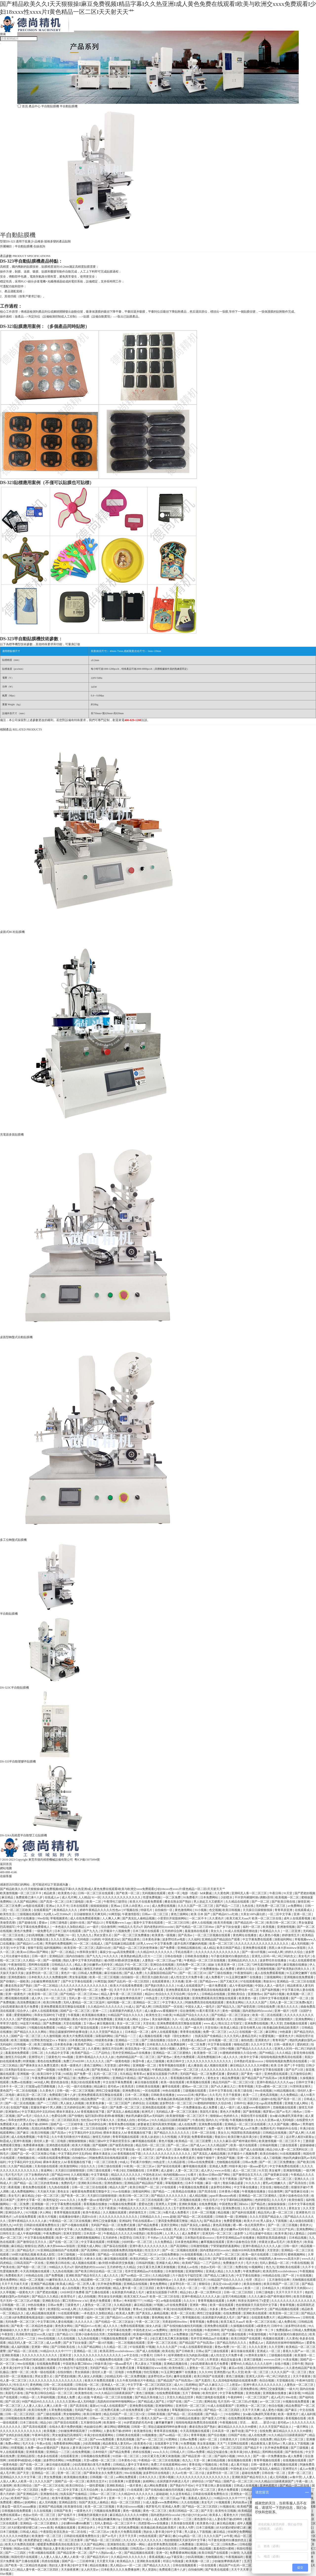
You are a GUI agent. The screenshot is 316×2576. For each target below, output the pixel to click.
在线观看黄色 (161, 1981)
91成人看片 (208, 2389)
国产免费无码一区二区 (83, 1990)
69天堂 (17, 2225)
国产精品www (208, 1981)
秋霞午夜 (139, 2061)
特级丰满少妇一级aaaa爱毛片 (248, 2166)
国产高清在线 (207, 2191)
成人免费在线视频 (164, 1906)
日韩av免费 (249, 2162)
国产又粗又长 (229, 1981)
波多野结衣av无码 (160, 2376)
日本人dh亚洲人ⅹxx (136, 1906)
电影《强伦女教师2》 (178, 2036)
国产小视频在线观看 (75, 2225)
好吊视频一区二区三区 (224, 2040)
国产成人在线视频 (252, 2149)
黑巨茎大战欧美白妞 (155, 1977)
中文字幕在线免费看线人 (33, 1927)
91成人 (129, 2006)
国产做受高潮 (246, 2006)
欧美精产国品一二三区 (90, 2044)
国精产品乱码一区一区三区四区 (129, 1981)
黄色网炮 (23, 2128)
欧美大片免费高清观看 (78, 2036)
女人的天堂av (90, 2569)
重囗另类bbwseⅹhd (75, 2300)
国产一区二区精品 (63, 1952)
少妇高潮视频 (35, 1935)
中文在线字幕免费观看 (118, 2082)
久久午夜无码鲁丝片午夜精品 (71, 2137)
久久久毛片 (279, 2200)
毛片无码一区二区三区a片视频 (20, 2300)
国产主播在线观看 (234, 2334)
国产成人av (149, 1969)
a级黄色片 (262, 2326)
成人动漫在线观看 (301, 2221)
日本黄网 (153, 2170)
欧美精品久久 (126, 2561)
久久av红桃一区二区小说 (192, 2468)
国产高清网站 (179, 2246)
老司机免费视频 (128, 2527)
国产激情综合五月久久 (248, 2174)
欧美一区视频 (115, 2044)
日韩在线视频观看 (185, 2565)
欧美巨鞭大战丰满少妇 (243, 2137)
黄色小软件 (79, 2019)
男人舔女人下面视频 (274, 2221)
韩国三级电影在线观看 (211, 2397)
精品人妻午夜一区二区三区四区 (122, 1994)
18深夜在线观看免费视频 (54, 2158)
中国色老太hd (111, 1939)
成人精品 (209, 1948)
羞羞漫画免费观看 (17, 2053)
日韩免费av (229, 2544)
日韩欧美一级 (224, 2216)
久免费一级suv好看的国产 (95, 2200)
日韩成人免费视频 (90, 1973)
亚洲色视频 (253, 2393)
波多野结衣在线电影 (156, 2473)
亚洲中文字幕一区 (29, 2200)
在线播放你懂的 (69, 2216)
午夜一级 (302, 2481)
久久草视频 (7, 2292)
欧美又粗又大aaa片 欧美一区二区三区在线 (254, 1918)
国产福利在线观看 (244, 2212)
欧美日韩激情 (92, 2414)
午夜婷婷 (118, 2069)
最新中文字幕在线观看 (148, 1922)
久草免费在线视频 (60, 2410)
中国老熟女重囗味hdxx (234, 2204)
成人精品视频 (198, 2195)
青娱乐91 (269, 1981)
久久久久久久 (95, 2061)
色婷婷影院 (262, 2200)
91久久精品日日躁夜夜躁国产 (171, 2120)
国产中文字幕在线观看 (77, 1981)
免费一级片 (216, 2128)
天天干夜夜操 (228, 2179)
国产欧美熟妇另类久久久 (293, 1969)
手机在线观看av (143, 2221)
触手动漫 (238, 2431)
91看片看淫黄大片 (208, 2011)
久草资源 (184, 2137)
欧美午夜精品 (92, 2212)
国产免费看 (168, 1948)
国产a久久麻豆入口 (224, 2086)
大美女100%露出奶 (253, 1914)
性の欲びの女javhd (195, 2515)
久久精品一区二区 (115, 2347)
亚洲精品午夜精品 (124, 2078)
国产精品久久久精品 (45, 2296)
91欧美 (167, 2015)
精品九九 (6, 1918)
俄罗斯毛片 (153, 2506)
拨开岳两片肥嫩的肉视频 (191, 1943)
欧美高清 (128, 2086)
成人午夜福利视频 (241, 1985)
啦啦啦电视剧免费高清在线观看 (281, 2057)
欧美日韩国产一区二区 (145, 2187)
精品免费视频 (231, 2078)
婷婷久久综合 (294, 1952)
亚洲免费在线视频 (256, 2023)
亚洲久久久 (302, 2179)
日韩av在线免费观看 (201, 2162)
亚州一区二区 (137, 2389)
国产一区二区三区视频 (283, 2225)
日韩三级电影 (59, 1922)
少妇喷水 (226, 1897)
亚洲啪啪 (241, 2216)
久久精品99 (86, 2309)
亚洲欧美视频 (188, 2204)
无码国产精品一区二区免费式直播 (202, 2074)
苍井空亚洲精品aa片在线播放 (131, 2053)
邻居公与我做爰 (173, 2561)
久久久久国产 (44, 2481)
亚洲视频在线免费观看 (299, 1977)
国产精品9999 (60, 2174)
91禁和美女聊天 (87, 1952)
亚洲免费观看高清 (178, 1990)
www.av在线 (223, 2170)
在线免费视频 (208, 2204)
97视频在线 (131, 1910)
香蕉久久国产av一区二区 (299, 2351)
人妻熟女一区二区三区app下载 (162, 1960)
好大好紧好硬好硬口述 (23, 2527)
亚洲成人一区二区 (269, 2351)
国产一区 (288, 2275)
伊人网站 (46, 2212)
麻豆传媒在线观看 (147, 2082)
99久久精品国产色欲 (185, 2389)
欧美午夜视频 (61, 2498)
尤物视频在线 (26, 2158)
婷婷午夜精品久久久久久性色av (101, 1910)
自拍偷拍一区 (164, 1910)
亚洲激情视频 (286, 1927)
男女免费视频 (53, 2477)
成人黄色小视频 (269, 1935)
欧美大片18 (251, 2221)
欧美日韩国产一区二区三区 (282, 2284)
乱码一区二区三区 (106, 2074)
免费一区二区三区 (215, 2032)
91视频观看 (223, 2502)
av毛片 (18, 2519)
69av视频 (6, 2574)
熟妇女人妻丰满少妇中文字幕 (80, 2447)
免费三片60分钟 (74, 2061)
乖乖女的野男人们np (22, 2120)
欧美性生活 (8, 1914)
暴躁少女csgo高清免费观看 (118, 1952)
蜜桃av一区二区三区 (195, 2086)
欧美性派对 (210, 2393)
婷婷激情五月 (291, 1935)
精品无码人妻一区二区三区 (276, 2212)
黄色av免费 (228, 2309)
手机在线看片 (184, 1952)
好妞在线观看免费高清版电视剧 (122, 2250)
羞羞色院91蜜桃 (224, 2548)
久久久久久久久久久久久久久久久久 (84, 1985)
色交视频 (215, 1910)
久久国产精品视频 (20, 2166)
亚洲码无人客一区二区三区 (249, 1893)
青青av (117, 2300)
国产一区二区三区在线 (140, 2359)
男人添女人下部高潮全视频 (192, 2229)
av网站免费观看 (126, 2477)
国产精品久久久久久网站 (30, 2032)
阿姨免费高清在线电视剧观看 (211, 1990)
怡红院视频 (151, 2372)
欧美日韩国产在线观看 (246, 2338)
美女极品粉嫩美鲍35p (106, 2519)
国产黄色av (165, 2057)
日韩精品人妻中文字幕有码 (131, 2464)
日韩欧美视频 (156, 2414)
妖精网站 (149, 2481)
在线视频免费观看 (12, 2229)
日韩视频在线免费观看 (20, 2418)
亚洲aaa (116, 1906)
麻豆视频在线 (106, 2023)
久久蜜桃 (94, 2048)
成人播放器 (195, 2065)
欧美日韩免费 (52, 2002)
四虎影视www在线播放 (153, 2523)
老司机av (114, 2086)
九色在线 (248, 1906)
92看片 (192, 2174)
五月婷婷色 (110, 2237)
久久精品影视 (176, 2162)
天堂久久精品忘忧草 (180, 2397)
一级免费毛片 (43, 1931)
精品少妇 (46, 2422)
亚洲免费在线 (131, 2090)
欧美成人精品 (229, 2027)
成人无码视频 (300, 1943)
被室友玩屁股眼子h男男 (162, 2074)
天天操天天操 (46, 2191)
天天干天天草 (128, 2536)
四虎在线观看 (219, 2468)
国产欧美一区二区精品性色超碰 (32, 2326)
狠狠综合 (31, 2246)
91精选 (67, 2074)
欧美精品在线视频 (32, 2288)
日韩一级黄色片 (284, 2044)
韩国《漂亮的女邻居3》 (42, 2468)
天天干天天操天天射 (15, 2284)
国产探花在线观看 (87, 2027)
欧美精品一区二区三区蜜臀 (194, 2141)
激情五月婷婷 (93, 1969)
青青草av (139, 2074)
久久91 (172, 2258)
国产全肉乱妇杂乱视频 (15, 2435)
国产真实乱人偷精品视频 (139, 1918)
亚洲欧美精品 (115, 2485)
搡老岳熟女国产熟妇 (178, 1901)
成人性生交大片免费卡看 (187, 1977)
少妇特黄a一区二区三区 (137, 2242)
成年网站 (124, 2065)
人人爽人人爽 (111, 1918)
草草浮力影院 (9, 2023)
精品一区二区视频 (32, 2279)
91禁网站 (96, 2431)
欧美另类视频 (223, 1922)
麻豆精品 (7, 1897)
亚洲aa (50, 1906)
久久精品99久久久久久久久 (155, 1952)
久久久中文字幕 (261, 2044)
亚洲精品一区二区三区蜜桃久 (254, 2019)
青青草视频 (246, 2086)
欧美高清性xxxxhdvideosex (280, 2271)
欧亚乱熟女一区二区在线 (141, 2048)
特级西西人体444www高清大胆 (279, 2258)
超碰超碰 (162, 2494)
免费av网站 (12, 2443)
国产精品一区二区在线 (205, 2334)
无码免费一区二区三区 (271, 1906)
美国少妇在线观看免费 (86, 2082)
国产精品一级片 (98, 2107)
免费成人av (256, 2342)
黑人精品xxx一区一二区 (126, 2565)
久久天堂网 (276, 2347)
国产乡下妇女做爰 (229, 1927)
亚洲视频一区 (26, 2074)
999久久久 (244, 2456)
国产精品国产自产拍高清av (260, 2078)
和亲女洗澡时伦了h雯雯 (50, 2015)
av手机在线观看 (153, 1990)
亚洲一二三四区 (227, 2389)
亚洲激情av (255, 1994)
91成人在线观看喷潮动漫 (241, 1931)
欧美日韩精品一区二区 (81, 2208)
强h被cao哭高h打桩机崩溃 (28, 2359)
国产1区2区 (12, 2401)
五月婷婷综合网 (172, 1931)
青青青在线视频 (190, 2032)
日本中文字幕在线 (221, 2090)
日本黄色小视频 (229, 2191)
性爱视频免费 (9, 2271)
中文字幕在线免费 (119, 2330)
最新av (94, 2405)
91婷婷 (95, 1939)
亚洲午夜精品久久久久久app (275, 2082)
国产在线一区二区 (32, 2464)
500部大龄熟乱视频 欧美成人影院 (33, 2254)
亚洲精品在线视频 (135, 2284)
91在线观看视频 (192, 2254)
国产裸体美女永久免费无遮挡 (39, 2065)
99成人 (123, 2162)
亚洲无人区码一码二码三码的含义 (274, 1956)
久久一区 (178, 2019)
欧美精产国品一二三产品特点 (91, 2053)
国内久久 (211, 2120)
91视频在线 (228, 2506)
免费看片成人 (60, 2149)
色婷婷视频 (104, 2288)
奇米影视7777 (133, 2300)
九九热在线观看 (59, 2187)
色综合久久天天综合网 (170, 1994)
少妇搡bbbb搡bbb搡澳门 (77, 2523)
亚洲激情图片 (284, 2019)
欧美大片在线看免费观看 (146, 1901)
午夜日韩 (275, 1893)
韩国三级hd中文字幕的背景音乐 (110, 2141)
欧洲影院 (53, 2309)
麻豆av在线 (236, 2368)
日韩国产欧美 (63, 2510)
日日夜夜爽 (116, 2481)
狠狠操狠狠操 (77, 2141)
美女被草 (275, 2170)
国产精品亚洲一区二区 (197, 2456)
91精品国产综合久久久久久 (126, 2015)
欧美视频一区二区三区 (80, 2179)
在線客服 (6, 1876)
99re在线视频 (263, 2090)
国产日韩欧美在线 (63, 2347)
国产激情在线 (294, 2452)
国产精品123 (95, 1922)
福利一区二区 (252, 1927)
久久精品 (129, 2267)
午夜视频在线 (228, 2422)
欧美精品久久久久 (66, 1910)
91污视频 (31, 2212)
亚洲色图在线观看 (276, 2074)
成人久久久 (231, 2057)
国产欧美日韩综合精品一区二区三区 (99, 2271)
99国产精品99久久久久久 (38, 2401)
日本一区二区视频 (137, 2095)
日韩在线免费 (266, 2006)
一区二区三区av (144, 2166)
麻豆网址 (271, 2032)
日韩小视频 (227, 2048)
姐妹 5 (212, 1964)
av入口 (233, 2032)
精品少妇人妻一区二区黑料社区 (287, 2149)
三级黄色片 (52, 2057)
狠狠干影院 (35, 1948)
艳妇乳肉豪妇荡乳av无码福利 (145, 2116)
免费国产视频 (55, 1935)
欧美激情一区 (112, 2422)
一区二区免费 (172, 1897)
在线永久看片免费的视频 (65, 2426)
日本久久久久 (148, 2477)
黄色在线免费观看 (49, 2061)
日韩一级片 (39, 1956)
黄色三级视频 (235, 2376)
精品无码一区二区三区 (151, 2145)
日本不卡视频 (194, 2183)
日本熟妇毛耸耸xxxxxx (249, 2061)
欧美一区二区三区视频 (104, 1977)
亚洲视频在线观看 (34, 2099)
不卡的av (153, 2237)
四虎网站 (191, 2384)
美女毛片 (304, 1956)
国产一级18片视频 (254, 1952)
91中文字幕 (18, 1948)
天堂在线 (149, 2023)
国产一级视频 (52, 1960)
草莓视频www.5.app (119, 1922)
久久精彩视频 (80, 2174)
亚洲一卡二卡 (265, 2330)
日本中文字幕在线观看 (115, 2027)
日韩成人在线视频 (109, 2179)
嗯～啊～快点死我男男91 (249, 2225)
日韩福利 (20, 2027)
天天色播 (178, 1981)
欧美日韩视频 (231, 1910)
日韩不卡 (160, 2355)
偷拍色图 (247, 2040)
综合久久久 (42, 2116)
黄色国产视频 (226, 2158)
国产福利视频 (271, 1990)
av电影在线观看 (33, 1906)
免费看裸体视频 (202, 2137)
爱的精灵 (303, 2044)
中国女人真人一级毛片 (270, 1985)
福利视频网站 (53, 1948)
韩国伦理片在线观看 (254, 2116)
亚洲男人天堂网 (166, 2204)
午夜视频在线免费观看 (194, 2187)
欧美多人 (215, 2515)
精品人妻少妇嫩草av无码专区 (94, 1964)
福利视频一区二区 (119, 2002)
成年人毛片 (165, 2149)
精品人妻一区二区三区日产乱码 (273, 2229)
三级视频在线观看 (29, 1914)
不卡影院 (298, 2065)
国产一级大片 (194, 2027)
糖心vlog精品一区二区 (187, 2536)
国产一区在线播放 (158, 2410)
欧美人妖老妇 (150, 2137)
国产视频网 (100, 2145)
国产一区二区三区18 (193, 1973)
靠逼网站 (47, 2170)
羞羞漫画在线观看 (197, 1931)
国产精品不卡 (253, 2447)
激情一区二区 (20, 2372)
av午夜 (228, 2536)
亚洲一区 (191, 1981)
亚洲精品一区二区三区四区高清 (58, 2120)
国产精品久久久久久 (157, 2565)
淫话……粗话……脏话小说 (258, 2422)
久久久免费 (233, 2271)
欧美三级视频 (20, 2040)
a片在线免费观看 (25, 2216)
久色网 (231, 2300)
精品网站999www (289, 2317)
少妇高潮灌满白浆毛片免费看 (19, 2006)
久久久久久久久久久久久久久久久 (217, 1952)
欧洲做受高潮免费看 (61, 2359)
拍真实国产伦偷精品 (208, 2036)
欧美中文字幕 (249, 2057)
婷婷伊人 (199, 2078)
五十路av (89, 2023)
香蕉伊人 (306, 2225)
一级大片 (292, 2389)
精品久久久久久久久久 (126, 2174)
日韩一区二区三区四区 (244, 2099)
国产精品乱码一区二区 (250, 1922)
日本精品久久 (271, 2288)
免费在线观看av (10, 2515)
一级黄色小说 (211, 2208)
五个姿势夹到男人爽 (187, 2208)
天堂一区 (199, 2460)
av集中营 (6, 2149)
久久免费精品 (289, 2095)
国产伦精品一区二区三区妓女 (231, 2015)
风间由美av (240, 2502)
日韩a (199, 2351)
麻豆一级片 (213, 2183)
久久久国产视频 (279, 2124)
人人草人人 (172, 2233)
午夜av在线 (44, 2443)
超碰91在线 (77, 1922)
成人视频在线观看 (150, 2036)
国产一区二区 (261, 1901)
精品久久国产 (118, 2187)
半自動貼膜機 (50, 106)
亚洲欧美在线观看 (288, 2267)
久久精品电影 (161, 2275)
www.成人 (210, 2023)
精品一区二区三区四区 (126, 2502)
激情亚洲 (303, 1901)
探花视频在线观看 (240, 2460)
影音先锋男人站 (251, 2027)
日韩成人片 (178, 2452)
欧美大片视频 (81, 2145)
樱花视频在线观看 (17, 1998)
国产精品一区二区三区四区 (222, 2410)
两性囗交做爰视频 (108, 2090)
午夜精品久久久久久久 (133, 2208)
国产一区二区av (178, 2145)
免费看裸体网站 (149, 2468)
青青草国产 (280, 2040)
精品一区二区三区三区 (249, 2536)
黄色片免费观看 (185, 2057)
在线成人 (97, 1943)
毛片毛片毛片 (14, 2174)
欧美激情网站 (69, 2166)
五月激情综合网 (301, 2074)
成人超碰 (167, 2170)
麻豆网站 (110, 2426)
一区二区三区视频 (82, 2090)
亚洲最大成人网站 (127, 2019)
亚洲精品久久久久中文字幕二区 (21, 2477)
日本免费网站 (209, 1897)
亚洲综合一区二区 (208, 2544)
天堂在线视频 (72, 2023)
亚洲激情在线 (49, 2494)
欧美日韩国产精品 (229, 1948)
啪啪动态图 (241, 2044)
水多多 (214, 2309)
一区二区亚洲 (292, 1931)
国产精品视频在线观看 (284, 2309)
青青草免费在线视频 (122, 2124)
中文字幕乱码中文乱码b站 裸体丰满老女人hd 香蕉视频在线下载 (63, 2111)
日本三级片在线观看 (68, 1931)
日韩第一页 (139, 2426)
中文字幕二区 (107, 2527)
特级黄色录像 (104, 2040)
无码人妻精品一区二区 (274, 2263)
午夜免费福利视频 (44, 2078)
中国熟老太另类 (148, 2179)
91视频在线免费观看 (123, 2204)
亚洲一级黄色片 (16, 1994)
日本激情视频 (174, 2271)
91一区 (96, 1897)
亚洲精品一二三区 (127, 2040)
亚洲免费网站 (304, 2019)
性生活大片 (152, 2250)
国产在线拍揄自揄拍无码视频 (183, 2326)
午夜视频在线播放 (242, 2120)
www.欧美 (46, 2527)
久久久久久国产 (257, 2002)
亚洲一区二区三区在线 (176, 2179)
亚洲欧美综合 (236, 1994)
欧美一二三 (250, 2095)
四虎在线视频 (50, 2561)
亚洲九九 (6, 2225)
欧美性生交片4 (97, 2481)
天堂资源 (110, 2065)
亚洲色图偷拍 (17, 1977)
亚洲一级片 (282, 2011)
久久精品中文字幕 (57, 2053)
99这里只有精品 (30, 2023)
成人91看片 (307, 2095)
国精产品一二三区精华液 (67, 2124)
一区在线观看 (151, 2090)
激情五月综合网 (112, 2048)
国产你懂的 (8, 1981)
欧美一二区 (94, 1901)
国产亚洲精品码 (28, 2494)
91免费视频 (187, 2443)
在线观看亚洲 (69, 2456)
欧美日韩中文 (176, 2061)
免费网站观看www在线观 (155, 2229)
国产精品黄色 (131, 1939)
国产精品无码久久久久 (232, 2342)
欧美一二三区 (183, 2519)
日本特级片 (100, 2452)
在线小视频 (282, 2363)
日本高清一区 (92, 2233)
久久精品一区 (32, 1960)
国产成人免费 (133, 1973)
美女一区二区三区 (129, 2023)
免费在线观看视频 (132, 2326)
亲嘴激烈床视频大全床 (93, 2515)
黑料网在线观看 (39, 1964)
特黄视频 (29, 2061)
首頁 (25, 106)
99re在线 (42, 1918)
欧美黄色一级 (248, 1998)
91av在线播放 (121, 2191)
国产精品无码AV (98, 2557)
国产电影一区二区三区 (32, 2267)
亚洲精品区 (57, 1956)
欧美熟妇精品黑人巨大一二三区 (142, 1956)
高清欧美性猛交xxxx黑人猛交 (35, 2334)
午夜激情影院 (131, 1914)
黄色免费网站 (9, 2279)
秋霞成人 (6, 2141)
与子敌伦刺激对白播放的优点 (230, 1956)
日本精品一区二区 (137, 2032)
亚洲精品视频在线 (189, 1948)
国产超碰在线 (28, 1922)
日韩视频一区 (23, 2044)
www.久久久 (67, 2200)
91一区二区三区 (56, 1998)
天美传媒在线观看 (46, 2166)
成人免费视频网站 (23, 2191)
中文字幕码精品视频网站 (237, 2200)
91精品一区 (65, 2027)
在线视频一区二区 (251, 2032)
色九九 (270, 2267)
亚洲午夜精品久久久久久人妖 (95, 2057)
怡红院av (87, 2120)
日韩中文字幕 (305, 2082)
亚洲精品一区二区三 (146, 2002)
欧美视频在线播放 (94, 2015)
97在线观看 (169, 2187)
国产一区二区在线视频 (20, 2103)
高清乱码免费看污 (43, 2128)
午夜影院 (7, 2334)
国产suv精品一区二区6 (136, 2275)
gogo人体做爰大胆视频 (55, 2019)
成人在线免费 (187, 2124)
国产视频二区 (77, 2048)
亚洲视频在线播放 (275, 2393)
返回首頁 (6, 1864)
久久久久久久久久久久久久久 (121, 1897)
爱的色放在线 (60, 2082)
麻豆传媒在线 (113, 1973)
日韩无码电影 (249, 2439)
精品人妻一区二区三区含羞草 (64, 2540)
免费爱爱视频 (233, 2221)
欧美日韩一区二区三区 (281, 1922)
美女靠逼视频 (206, 2443)
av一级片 (93, 1927)
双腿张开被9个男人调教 (46, 2107)
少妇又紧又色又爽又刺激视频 (156, 2267)
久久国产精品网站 (26, 1901)
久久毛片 (215, 2095)
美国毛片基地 (209, 2111)
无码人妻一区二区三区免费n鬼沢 (90, 1998)
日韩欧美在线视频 (148, 2086)
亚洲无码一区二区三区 (217, 2233)
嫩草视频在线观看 (144, 2141)
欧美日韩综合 (23, 2485)
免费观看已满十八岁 (29, 1897)
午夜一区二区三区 (148, 2321)
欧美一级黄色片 (71, 2065)
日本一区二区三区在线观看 (145, 2200)
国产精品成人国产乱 (151, 2401)
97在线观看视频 (251, 1981)
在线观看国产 (43, 1910)
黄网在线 (210, 2401)
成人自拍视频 (71, 2288)
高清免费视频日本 (29, 2002)
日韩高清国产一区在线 (168, 2006)
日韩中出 (240, 2103)
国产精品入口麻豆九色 (219, 2275)
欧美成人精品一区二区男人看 (76, 2284)
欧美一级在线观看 (173, 2082)
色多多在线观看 (48, 2456)
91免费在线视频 (118, 2548)
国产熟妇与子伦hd (182, 2485)
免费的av (84, 2078)
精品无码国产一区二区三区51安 (234, 2082)
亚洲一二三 (100, 2011)
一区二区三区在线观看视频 (122, 1969)
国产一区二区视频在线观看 (183, 2200)
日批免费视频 (132, 2519)
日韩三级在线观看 (110, 2166)
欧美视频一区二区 (287, 1897)
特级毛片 (146, 1910)
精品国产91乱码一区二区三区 (238, 2565)
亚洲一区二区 (303, 1914)
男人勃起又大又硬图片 (209, 1901)
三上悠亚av (233, 2384)
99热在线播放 (37, 2305)
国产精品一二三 (126, 2036)
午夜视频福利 (234, 2557)
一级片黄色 (134, 2485)
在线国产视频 (19, 2107)
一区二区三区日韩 (177, 1922)
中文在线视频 (193, 2330)
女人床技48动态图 (112, 2489)
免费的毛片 (267, 2128)
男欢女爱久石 (103, 1935)
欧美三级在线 (244, 2090)
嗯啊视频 (123, 2426)
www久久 (308, 2258)
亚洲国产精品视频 (43, 2284)
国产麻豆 (23, 2132)
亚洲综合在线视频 (162, 1964)
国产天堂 (23, 2473)
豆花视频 (152, 2103)
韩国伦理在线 (246, 2548)
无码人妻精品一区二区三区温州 (84, 2002)
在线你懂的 (65, 2372)
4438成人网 (276, 1952)
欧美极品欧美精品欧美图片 (281, 2027)
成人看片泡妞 (240, 2464)
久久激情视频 (52, 2036)
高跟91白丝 (104, 1948)
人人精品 (84, 1897)
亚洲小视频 (182, 2149)
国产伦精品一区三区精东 (237, 2330)
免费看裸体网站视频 (67, 2443)
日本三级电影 (75, 1901)
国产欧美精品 (101, 2069)
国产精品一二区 (143, 2027)
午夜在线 (198, 2120)
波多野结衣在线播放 (273, 1960)
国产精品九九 (226, 2006)
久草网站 (34, 2048)
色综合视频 (267, 2380)
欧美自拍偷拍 (269, 2153)
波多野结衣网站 (221, 2187)
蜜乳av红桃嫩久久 (275, 2183)
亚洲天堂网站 (170, 2225)
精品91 (149, 1994)
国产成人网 (144, 2006)
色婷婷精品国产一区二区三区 (136, 2057)
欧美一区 (174, 1893)
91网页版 (114, 1914)
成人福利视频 (20, 2347)
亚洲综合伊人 (14, 2212)
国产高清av (185, 1935)
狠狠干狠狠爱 (75, 2317)
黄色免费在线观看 (34, 2187)
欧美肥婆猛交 (33, 2540)
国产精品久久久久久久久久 (255, 2048)
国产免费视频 (52, 2023)
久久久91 (189, 2300)
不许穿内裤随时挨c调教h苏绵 (254, 1897)
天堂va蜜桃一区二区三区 (271, 2086)
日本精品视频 (298, 2237)
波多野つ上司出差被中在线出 (254, 2233)
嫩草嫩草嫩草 (165, 2422)
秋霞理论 (126, 2237)
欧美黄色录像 (95, 2103)
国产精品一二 (162, 2191)
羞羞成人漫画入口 (200, 2498)
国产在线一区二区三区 (64, 2242)
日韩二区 (37, 2053)
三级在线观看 (288, 2145)
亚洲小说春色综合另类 (294, 2195)
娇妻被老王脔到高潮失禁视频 (157, 2124)
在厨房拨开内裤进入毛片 (126, 2011)
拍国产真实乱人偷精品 (196, 2225)
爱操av (43, 1922)
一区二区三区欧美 (19, 1910)
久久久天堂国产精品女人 (106, 2032)
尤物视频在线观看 (296, 2023)
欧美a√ (259, 2418)
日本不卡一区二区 (12, 2086)
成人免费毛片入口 (171, 1969)
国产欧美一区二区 (128, 1893)
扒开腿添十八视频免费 (115, 1931)
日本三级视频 (66, 2254)
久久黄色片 (217, 1918)
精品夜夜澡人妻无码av (117, 2443)
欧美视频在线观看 (199, 2082)
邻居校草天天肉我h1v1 (86, 2149)
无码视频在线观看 (154, 1893)
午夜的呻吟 (211, 2330)
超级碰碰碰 (307, 2145)
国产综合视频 (205, 2099)
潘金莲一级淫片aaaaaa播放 (19, 2506)
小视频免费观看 (126, 2229)
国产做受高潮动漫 (121, 2145)
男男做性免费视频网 (59, 1943)
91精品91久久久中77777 (56, 2351)
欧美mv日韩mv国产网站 (33, 1952)
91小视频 (201, 1910)
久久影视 (129, 2179)
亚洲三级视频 (253, 2359)
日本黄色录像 (151, 1939)
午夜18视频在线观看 (42, 2553)
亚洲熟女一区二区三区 (251, 2405)
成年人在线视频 (202, 1922)
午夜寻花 (43, 2137)
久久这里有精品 (180, 2494)
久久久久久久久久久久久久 (40, 2355)
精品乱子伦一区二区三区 (132, 1964)
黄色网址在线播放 (245, 1935)
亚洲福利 (125, 2221)
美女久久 (217, 1931)
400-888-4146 (8, 1872)
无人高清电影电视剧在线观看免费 (234, 2380)
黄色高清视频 (269, 2095)
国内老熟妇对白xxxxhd (257, 2011)
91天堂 (288, 1893)
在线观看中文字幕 (167, 2443)
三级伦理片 (278, 2254)
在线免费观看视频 (168, 2393)
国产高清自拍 (298, 2183)
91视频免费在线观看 (110, 2359)
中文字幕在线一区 (129, 2149)
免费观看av (283, 2330)
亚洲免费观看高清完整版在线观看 (214, 1998)
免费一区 (106, 1990)
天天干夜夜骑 (232, 2095)
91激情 (213, 2179)
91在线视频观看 (290, 2153)
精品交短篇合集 (231, 2359)
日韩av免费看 (189, 2439)
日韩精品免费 (188, 2548)
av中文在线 (131, 2355)
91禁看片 (146, 2355)
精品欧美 (50, 1893)
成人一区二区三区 (54, 2048)
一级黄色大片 (285, 2036)
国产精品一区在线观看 (113, 2254)
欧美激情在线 (84, 2393)
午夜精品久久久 (270, 1931)
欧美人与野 (187, 2527)
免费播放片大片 (233, 2263)
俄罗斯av (201, 2095)
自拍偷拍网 (196, 2569)
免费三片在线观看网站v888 (169, 2464)
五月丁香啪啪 (191, 2393)
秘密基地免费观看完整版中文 (91, 2191)
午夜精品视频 (161, 2069)
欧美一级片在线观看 (244, 2145)
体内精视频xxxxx (174, 2174)
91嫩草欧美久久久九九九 (62, 2279)
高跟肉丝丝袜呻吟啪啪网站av (152, 2279)
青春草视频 (287, 2305)
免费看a (150, 2099)
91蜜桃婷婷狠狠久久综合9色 (238, 2053)
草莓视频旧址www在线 (152, 2368)
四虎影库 (20, 2410)
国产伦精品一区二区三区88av (195, 1927)
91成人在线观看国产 (190, 1985)
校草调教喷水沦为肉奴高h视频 (188, 2355)
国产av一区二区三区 (150, 2439)
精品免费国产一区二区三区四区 (102, 2099)
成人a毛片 (277, 2397)
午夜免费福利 (52, 2233)
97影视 (223, 2120)
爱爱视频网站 (23, 2015)
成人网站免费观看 (156, 2485)
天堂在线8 (212, 2027)
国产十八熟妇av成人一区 (105, 2553)
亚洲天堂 (65, 2355)
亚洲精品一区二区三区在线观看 (245, 2124)
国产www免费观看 (102, 2439)
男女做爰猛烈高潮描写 (67, 2435)
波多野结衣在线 (296, 2326)
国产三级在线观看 (217, 2351)
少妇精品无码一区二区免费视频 (125, 2376)
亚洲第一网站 (199, 2305)
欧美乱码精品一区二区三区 (148, 2258)
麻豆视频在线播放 (295, 1964)
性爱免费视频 (152, 1897)
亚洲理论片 (36, 2057)
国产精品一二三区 (228, 1906)
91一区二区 (82, 1943)
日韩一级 (62, 2090)
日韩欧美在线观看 (128, 2435)
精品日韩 (205, 2258)
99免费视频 (134, 2372)
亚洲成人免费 (218, 2166)
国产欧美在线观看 (217, 2569)
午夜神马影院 (305, 2380)
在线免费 (265, 2431)
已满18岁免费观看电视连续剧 (24, 2317)
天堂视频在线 (40, 1939)
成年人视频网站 (247, 2523)
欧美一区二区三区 (221, 1943)
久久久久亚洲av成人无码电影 (70, 1939)
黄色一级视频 (231, 2011)
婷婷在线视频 (142, 2452)
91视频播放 (150, 2435)
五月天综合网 (89, 2489)
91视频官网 (103, 2309)
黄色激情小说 (203, 2519)
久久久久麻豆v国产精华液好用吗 (235, 2141)
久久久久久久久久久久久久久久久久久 (226, 2069)
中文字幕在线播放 (246, 2187)
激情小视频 (168, 2048)
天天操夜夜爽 (70, 2569)
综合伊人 (193, 1994)
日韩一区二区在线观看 (58, 2384)
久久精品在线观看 (237, 1901)
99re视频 (68, 2057)
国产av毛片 (284, 2111)
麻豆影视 (294, 2393)
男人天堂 (276, 2023)
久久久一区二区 (187, 2288)
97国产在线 (174, 2401)
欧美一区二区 (65, 2237)
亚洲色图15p (222, 2372)
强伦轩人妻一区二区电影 (50, 2141)
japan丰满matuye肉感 (223, 2195)
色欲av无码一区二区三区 (217, 2267)
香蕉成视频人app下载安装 (166, 2557)
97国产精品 (214, 2481)
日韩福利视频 (268, 2145)
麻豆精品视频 (143, 2305)
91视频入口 (21, 1939)
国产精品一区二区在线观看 (195, 2216)
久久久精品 (284, 2053)
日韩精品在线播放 (188, 2418)
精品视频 (223, 2212)
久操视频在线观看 (242, 2326)
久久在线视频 (66, 2338)
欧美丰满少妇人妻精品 (290, 2233)
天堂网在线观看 (238, 2443)
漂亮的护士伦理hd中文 (252, 2309)
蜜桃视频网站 (297, 2254)
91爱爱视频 (267, 2036)
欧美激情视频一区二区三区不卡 (21, 1893)
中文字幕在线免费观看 (39, 2237)
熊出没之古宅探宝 (230, 2023)
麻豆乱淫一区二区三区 (32, 2095)
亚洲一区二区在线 (249, 2158)
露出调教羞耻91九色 (51, 2418)
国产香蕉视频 (122, 2309)
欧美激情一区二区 (206, 2053)
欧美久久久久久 (288, 2006)
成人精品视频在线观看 (200, 2019)
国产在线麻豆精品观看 (120, 1943)
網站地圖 (6, 1868)
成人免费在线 (287, 2321)
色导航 (224, 2464)
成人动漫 (83, 2397)
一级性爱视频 (95, 2485)
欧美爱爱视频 (288, 2078)
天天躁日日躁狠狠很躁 (258, 1910)
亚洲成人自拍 (126, 2120)
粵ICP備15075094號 (87, 1859)
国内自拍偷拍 (75, 1956)
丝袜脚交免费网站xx (241, 2531)
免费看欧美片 (14, 2275)
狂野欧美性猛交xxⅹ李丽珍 (49, 2040)
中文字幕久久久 (173, 2002)
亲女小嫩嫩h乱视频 (146, 2447)
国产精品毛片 (26, 2250)
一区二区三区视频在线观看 (213, 1935)
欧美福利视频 (142, 2334)
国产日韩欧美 (185, 2351)
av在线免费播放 (169, 2254)
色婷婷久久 (231, 2116)
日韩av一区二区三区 (155, 1914)
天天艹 (221, 2443)
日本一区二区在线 (204, 2132)
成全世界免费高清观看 (162, 2544)
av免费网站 (295, 1906)
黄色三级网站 (180, 1914)
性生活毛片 (211, 2200)
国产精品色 (258, 2204)
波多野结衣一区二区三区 (42, 1973)
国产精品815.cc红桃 (226, 1914)
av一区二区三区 (270, 2401)
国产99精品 (267, 2053)
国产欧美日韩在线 (284, 1901)
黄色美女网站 (235, 2002)
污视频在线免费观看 (42, 2027)
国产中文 (251, 2431)
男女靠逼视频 (78, 1977)
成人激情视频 (165, 2128)
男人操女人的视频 (72, 2103)
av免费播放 (181, 2334)
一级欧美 (23, 1981)
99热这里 (152, 1998)
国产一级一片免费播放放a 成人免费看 (210, 1969)
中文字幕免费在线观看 (257, 1939)
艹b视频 (36, 2548)
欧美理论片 (68, 2296)
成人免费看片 (163, 2519)
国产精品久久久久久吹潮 (42, 2519)
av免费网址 (161, 2330)
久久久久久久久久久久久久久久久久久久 (262, 1943)
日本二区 (244, 1964)
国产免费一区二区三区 (125, 2107)
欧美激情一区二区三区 (47, 2536)
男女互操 (88, 2288)
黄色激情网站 (184, 1910)
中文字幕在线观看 (220, 2044)
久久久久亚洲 (258, 2347)
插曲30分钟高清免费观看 (248, 2250)
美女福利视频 (161, 2019)
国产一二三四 (193, 2401)
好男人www (145, 1943)
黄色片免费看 (23, 1931)
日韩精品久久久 (62, 1964)
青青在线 (195, 2464)
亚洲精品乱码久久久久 (243, 1960)
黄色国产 (6, 2090)
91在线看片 (42, 1990)
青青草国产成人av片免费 (241, 2128)
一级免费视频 (122, 2279)
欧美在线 (168, 2351)
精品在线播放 (99, 2565)
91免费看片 (191, 1897)
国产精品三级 (67, 2078)
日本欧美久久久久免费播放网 (48, 1977)
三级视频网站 (273, 1977)
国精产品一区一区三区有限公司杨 (33, 2153)
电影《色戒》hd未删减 (197, 1893)
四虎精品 (6, 2263)
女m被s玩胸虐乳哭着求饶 (286, 2116)
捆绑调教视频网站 (89, 2237)
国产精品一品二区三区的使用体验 (135, 1948)
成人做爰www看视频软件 (161, 2011)
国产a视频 (199, 2179)
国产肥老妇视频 (305, 1893)
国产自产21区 (295, 2069)
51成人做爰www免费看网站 (161, 2502)
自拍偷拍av (79, 2158)
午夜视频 (74, 2015)
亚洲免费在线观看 (255, 1948)
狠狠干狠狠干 (206, 2158)
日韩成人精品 (29, 2531)
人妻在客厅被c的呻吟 (34, 2124)
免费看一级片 (37, 2309)
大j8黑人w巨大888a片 (57, 1914)
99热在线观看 (171, 2090)
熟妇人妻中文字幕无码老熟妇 (82, 1960)
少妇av (145, 2019)
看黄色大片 (231, 2515)
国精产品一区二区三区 (75, 2011)
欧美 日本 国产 (201, 1914)
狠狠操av (216, 2116)
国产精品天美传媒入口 (150, 2397)
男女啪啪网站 (72, 2414)
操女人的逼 (154, 2326)
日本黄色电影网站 (81, 2040)
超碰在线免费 (251, 2473)
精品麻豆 (100, 2086)
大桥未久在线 (93, 2258)
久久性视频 (168, 2137)
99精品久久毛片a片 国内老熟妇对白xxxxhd (146, 1927)
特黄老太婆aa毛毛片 (272, 2242)
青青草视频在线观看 (172, 2065)
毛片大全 (252, 2263)
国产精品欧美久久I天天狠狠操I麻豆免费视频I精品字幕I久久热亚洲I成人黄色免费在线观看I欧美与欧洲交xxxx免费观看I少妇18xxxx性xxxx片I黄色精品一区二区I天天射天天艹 (112, 1889)
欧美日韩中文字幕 (49, 2074)
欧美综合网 (155, 2233)
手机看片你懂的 (141, 2162)
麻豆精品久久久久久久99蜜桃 (249, 2065)
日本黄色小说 (127, 2460)
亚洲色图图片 (269, 2485)
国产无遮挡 (203, 2380)
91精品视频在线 (285, 2090)
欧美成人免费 (125, 2313)
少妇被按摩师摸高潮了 (46, 1981)
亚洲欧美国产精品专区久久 (84, 2275)
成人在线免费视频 (23, 2137)
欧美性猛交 (50, 2200)
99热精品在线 (34, 2275)
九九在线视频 (250, 2553)
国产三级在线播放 (220, 1973)
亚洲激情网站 (101, 2078)
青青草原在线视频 (166, 2431)
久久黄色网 (222, 1893)
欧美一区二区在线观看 (267, 2015)
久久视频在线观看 (115, 2212)
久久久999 (205, 2372)
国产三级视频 (300, 2447)
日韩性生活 (8, 2233)
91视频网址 (256, 2267)
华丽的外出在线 (287, 2128)
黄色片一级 (69, 1973)
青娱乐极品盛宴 (233, 2183)
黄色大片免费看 (230, 2111)
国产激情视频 (252, 2111)
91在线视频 (304, 2275)
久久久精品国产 (218, 2145)
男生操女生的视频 (110, 2296)
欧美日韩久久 (134, 2099)
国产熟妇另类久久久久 (160, 1985)
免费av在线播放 (21, 2082)
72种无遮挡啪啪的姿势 (266, 1964)
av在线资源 (56, 2179)
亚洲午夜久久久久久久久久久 (149, 2246)
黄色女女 (213, 2078)
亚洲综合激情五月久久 (272, 2208)
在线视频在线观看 (295, 2460)
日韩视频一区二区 (13, 2305)
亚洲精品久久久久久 (169, 2027)
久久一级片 (136, 2498)
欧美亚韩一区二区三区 (79, 1948)
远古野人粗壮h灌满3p (300, 2137)
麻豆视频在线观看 (116, 2258)
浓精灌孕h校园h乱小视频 (24, 2460)
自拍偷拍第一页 (129, 2418)
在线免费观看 (232, 2313)
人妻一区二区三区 (187, 2170)
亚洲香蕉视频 (35, 2452)
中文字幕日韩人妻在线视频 (55, 2321)
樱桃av (296, 2124)
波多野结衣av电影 (174, 1939)
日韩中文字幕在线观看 (274, 1998)
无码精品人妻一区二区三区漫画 (177, 2111)
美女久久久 (186, 2447)
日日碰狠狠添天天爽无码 (90, 1914)
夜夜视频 (43, 2149)
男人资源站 (150, 2569)
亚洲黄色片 (263, 2040)
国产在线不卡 (67, 2515)
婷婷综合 (138, 2103)
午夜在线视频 (300, 2263)
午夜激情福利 (243, 1973)
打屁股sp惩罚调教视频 (41, 2086)
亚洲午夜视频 (22, 2141)
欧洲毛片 (148, 2111)
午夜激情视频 (257, 2334)
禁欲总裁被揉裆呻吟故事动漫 (68, 2032)
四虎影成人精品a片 (194, 2040)
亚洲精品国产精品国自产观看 (221, 1939)
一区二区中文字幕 (279, 1914)
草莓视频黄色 (59, 1918)
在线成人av (52, 1897)
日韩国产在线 (237, 2435)
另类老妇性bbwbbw (175, 2321)
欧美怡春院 (296, 2200)
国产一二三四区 (48, 2103)
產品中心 (34, 106)
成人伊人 (37, 1998)
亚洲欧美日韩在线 (90, 2183)
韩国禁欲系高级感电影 (246, 2132)
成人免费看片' (214, 1977)
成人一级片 (228, 2107)
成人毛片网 (69, 1897)
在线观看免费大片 (263, 2317)
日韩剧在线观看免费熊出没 (42, 2225)
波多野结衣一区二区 (19, 1990)
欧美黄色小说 (67, 1893)
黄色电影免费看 (202, 2149)
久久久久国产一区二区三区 (196, 1906)
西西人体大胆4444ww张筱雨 (287, 1948)
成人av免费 (53, 2342)
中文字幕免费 (163, 1943)
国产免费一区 (83, 2074)
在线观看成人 (304, 1910)
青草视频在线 (191, 2317)
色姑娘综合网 (93, 2426)
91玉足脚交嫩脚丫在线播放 (244, 1977)
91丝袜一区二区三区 (171, 2359)
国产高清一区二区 (52, 1901)
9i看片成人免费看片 (176, 2212)
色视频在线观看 (273, 2338)
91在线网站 (33, 2389)
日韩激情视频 (199, 2246)
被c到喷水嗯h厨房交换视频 (122, 1960)
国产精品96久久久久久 (153, 2078)
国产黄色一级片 (251, 2074)
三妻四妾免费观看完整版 (172, 2221)
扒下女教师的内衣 (37, 2174)
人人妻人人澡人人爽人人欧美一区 (45, 2405)
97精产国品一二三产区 (75, 2519)
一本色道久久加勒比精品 (68, 1927)
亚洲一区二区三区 (69, 2473)
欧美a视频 (53, 2288)
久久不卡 (63, 1906)
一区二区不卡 (198, 1918)
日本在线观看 (79, 1906)
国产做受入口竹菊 (214, 2418)
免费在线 (241, 2267)
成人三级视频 (156, 2061)
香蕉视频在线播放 (95, 2204)
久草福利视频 (46, 2397)
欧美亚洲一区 (227, 1964)
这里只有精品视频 (234, 2296)
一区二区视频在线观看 (130, 2342)
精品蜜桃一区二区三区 (96, 2279)
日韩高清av (137, 2548)
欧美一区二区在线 (183, 2313)
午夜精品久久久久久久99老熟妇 (124, 2233)
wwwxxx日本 (185, 2095)
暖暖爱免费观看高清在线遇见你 (58, 2544)
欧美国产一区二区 (76, 2439)
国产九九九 (91, 1931)
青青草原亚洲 (284, 1910)
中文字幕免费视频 (231, 2393)
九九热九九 (84, 1935)
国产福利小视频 (274, 1994)
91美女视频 (142, 2317)
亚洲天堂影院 (72, 2233)
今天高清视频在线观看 (35, 2271)
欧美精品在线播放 (185, 2191)
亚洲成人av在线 (188, 2267)
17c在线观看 (134, 2489)
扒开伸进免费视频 (101, 2019)
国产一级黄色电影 (118, 2061)
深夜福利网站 (283, 1939)
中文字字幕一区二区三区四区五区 (132, 2128)
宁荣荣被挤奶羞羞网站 (225, 2246)
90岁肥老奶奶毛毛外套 (139, 2422)
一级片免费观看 (216, 1985)
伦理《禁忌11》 (256, 2279)
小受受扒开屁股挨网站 (172, 1918)
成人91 (179, 2384)
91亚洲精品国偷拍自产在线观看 (58, 2250)
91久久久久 (111, 1956)
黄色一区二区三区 (155, 2510)
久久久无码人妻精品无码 (240, 2036)
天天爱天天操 (106, 2561)
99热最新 (285, 2032)
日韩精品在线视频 (213, 1994)
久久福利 (194, 1939)
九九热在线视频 (63, 2271)
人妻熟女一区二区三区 (97, 2305)
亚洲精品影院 (26, 2456)
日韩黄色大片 (229, 2439)
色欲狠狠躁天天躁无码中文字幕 (257, 2305)
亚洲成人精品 (215, 2271)
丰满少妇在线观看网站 (178, 2309)
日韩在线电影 (173, 1956)
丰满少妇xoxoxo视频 (130, 2506)
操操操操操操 (99, 1906)
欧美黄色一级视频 (164, 1935)
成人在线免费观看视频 (85, 1918)
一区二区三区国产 (118, 2103)
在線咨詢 (39, 246)
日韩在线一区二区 (87, 2384)
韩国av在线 (21, 2548)
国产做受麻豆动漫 (276, 2174)
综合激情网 (109, 1927)
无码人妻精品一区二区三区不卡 (29, 1969)
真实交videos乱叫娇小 (227, 2284)
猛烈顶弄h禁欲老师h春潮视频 (104, 2116)
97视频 (159, 2305)
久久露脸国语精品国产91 (161, 1973)
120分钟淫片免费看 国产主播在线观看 (84, 2292)
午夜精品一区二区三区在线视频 (205, 1960)
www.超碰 (169, 2216)
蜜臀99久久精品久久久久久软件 (252, 2363)
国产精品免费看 (148, 2225)
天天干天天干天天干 (127, 1990)
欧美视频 (269, 1927)
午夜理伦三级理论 (115, 1901)
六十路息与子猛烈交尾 (187, 2275)
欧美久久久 (225, 2019)
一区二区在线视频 (25, 2090)
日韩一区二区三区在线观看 (96, 1893)
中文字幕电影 (100, 2174)
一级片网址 (301, 2426)
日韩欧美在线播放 (197, 1956)
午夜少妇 (119, 2170)
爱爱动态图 (146, 2204)
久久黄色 (180, 2279)
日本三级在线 (29, 2422)
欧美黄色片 (295, 2242)
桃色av (298, 2111)
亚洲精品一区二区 (86, 2351)
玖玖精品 (126, 2074)
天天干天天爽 (251, 2410)
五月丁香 (250, 2561)
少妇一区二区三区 (142, 2158)
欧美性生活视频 (226, 2510)
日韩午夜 (109, 2149)
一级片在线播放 (25, 1918)
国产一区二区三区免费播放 (132, 1935)
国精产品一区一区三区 (70, 2481)
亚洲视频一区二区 (145, 2065)
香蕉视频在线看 (181, 2078)
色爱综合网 (59, 2116)
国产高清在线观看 (35, 2426)
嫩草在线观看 (171, 2086)
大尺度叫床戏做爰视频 (175, 1998)
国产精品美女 (213, 2221)
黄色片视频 (166, 2141)
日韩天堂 (139, 2237)
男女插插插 (82, 2372)
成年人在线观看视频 (297, 1918)
